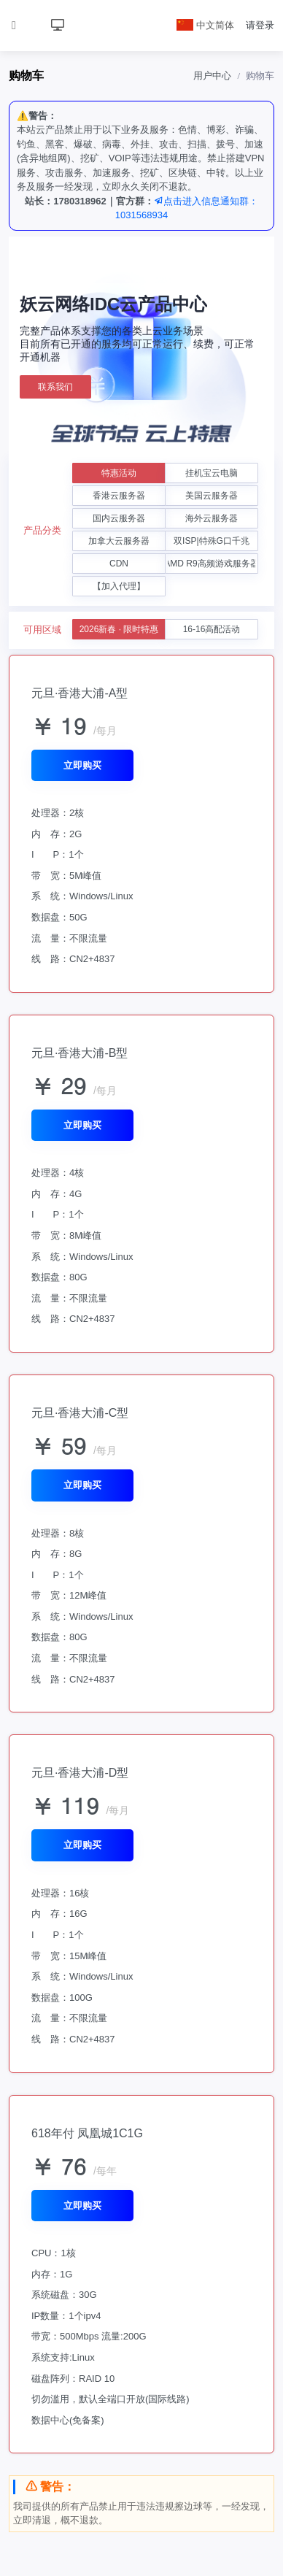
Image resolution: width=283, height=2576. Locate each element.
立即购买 (82, 765)
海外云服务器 (211, 518)
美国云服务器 (211, 496)
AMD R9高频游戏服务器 (211, 563)
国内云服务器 (119, 518)
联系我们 (55, 387)
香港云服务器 (119, 496)
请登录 (260, 25)
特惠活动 (118, 473)
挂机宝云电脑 (211, 473)
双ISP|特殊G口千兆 (211, 541)
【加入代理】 (119, 586)
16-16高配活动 (212, 629)
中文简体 (206, 25)
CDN (118, 563)
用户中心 (212, 75)
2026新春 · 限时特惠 (119, 629)
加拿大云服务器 (119, 541)
